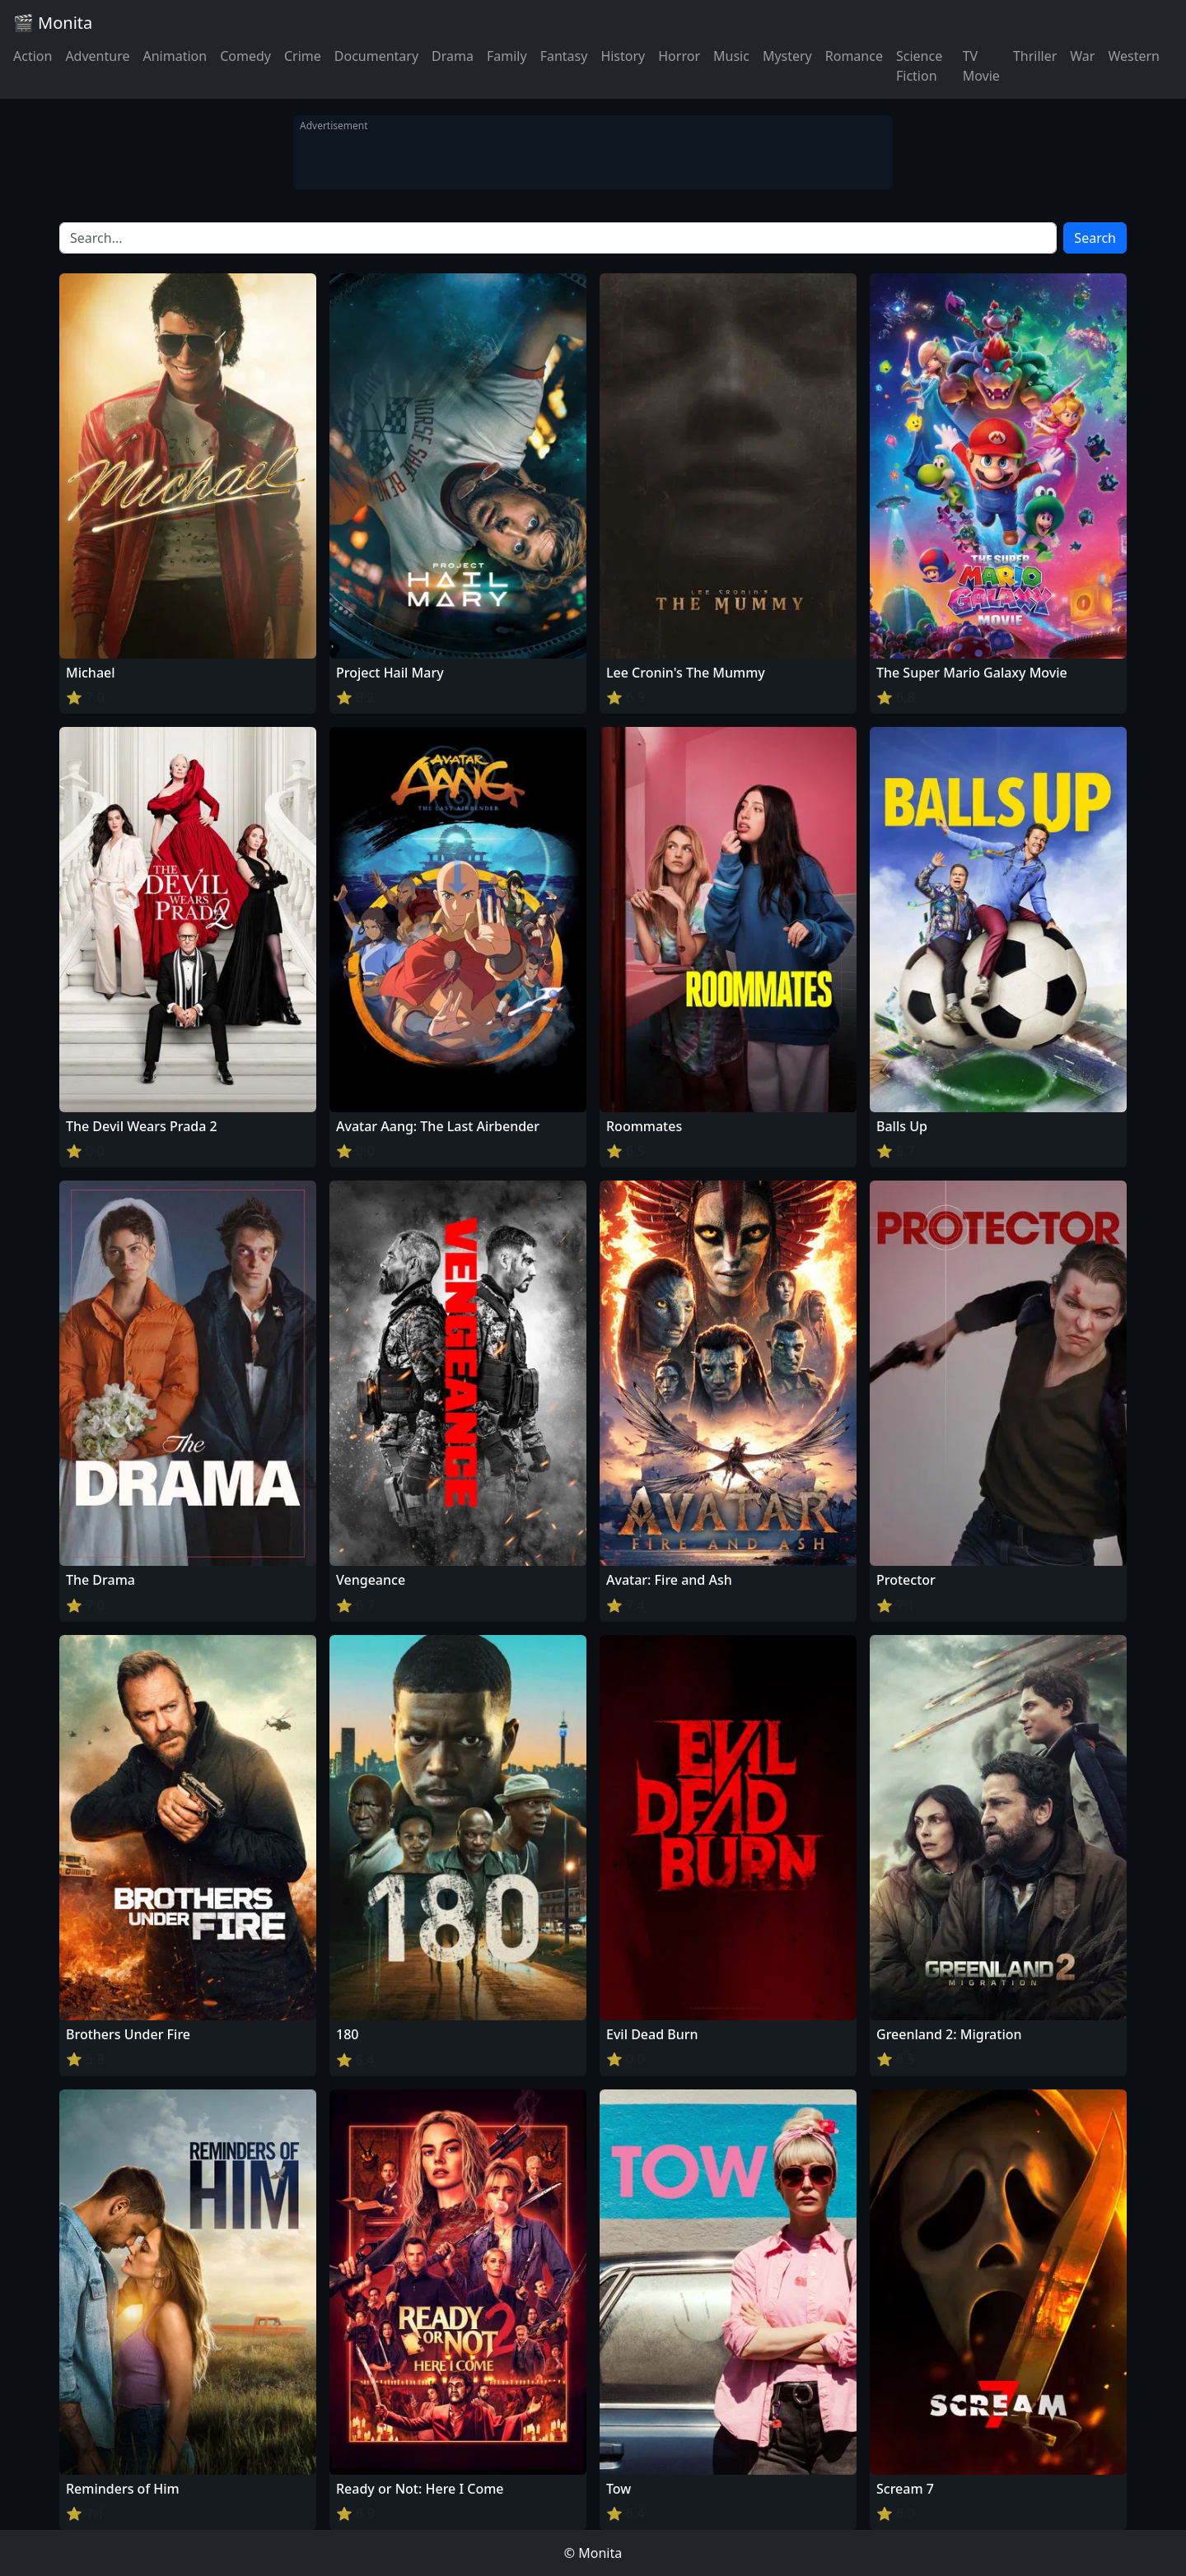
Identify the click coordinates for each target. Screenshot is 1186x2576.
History (622, 56)
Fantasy (564, 56)
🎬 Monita (52, 23)
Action (32, 56)
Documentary (376, 56)
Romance (854, 56)
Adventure (97, 56)
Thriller (1035, 56)
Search (1095, 238)
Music (731, 56)
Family (507, 56)
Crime (302, 56)
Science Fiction (919, 66)
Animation (174, 56)
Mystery (787, 56)
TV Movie (981, 66)
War (1082, 56)
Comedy (245, 56)
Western (1134, 56)
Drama (453, 56)
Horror (679, 56)
